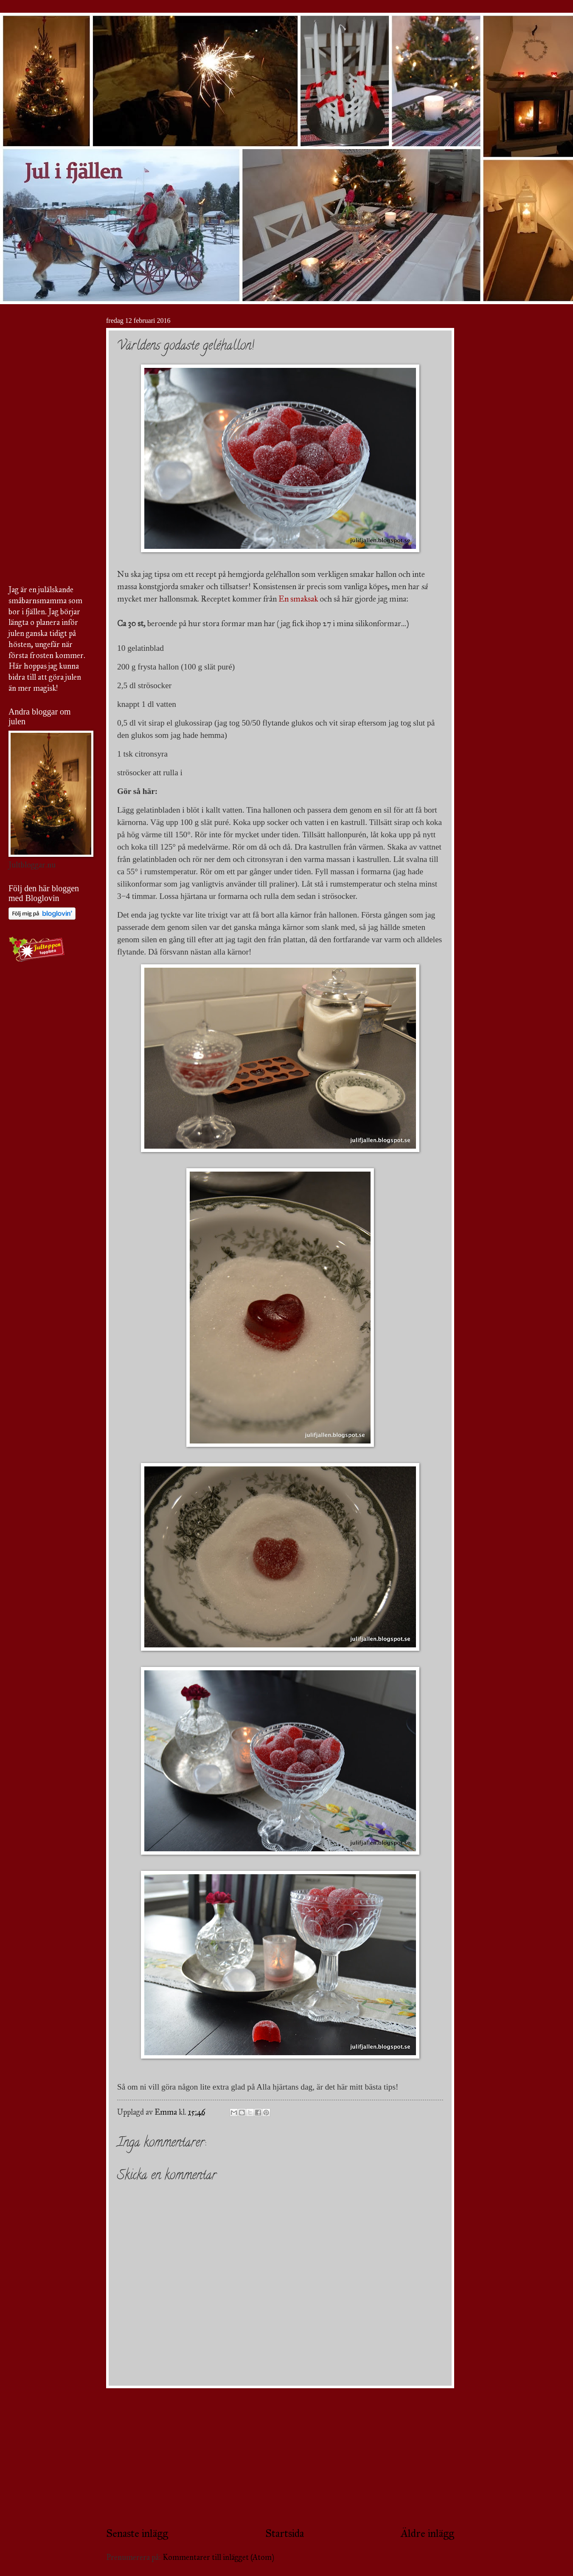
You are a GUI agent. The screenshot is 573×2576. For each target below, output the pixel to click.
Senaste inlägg (137, 2533)
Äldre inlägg (427, 2533)
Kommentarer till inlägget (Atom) (218, 2557)
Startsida (284, 2533)
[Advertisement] (280, 2457)
